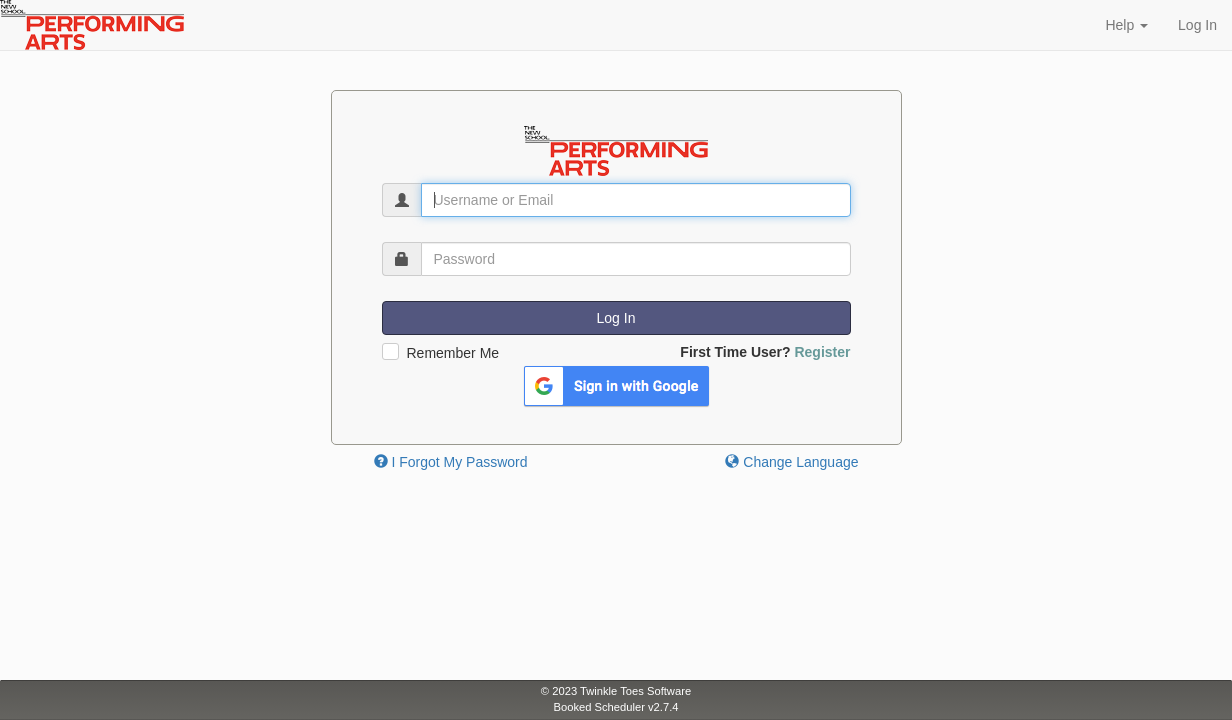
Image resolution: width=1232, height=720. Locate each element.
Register (822, 352)
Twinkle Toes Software (635, 691)
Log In (1197, 25)
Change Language (791, 462)
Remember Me (453, 353)
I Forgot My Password (451, 462)
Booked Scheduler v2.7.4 (615, 707)
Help (1126, 25)
